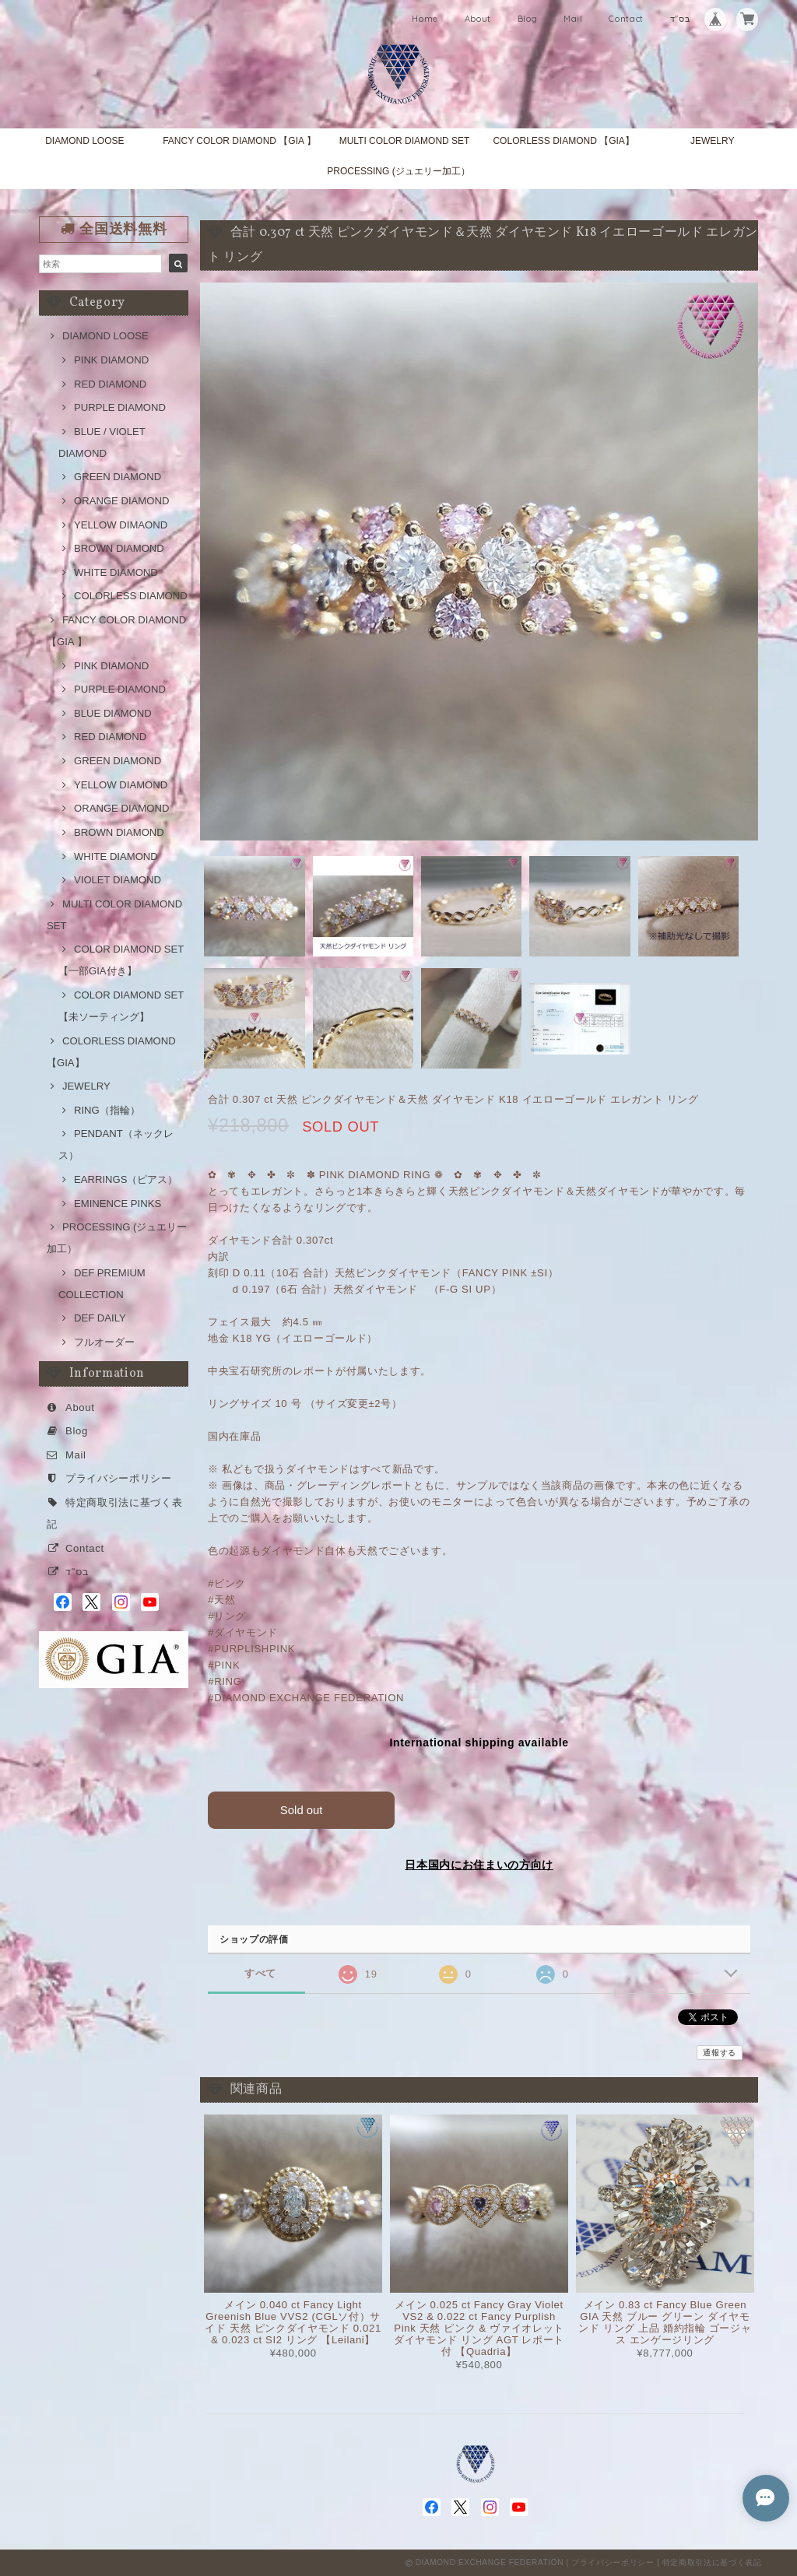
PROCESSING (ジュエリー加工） (398, 171)
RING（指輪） (107, 1110)
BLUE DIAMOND (113, 713)
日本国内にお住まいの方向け (479, 1864)
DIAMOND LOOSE (84, 140)
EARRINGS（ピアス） (125, 1179)
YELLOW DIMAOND (120, 525)
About (478, 18)
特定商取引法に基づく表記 (712, 2562)
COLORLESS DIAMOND (131, 596)
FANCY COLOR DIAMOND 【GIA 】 (239, 140)
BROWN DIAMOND (119, 548)
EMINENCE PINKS (117, 1203)
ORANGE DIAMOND (121, 501)
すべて (260, 1972)
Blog (528, 18)
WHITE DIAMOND (116, 572)
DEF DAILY (100, 1318)
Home (425, 18)
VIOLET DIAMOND (117, 880)
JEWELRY (712, 140)
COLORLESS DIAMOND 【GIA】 (563, 140)
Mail (573, 18)
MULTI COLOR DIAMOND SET (404, 140)
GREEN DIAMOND (117, 477)
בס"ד (680, 18)
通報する (719, 2052)
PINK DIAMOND (111, 360)
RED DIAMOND (110, 384)
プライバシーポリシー (118, 1478)
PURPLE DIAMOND (120, 407)
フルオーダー (104, 1342)
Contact (626, 18)
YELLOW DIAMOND (120, 785)
